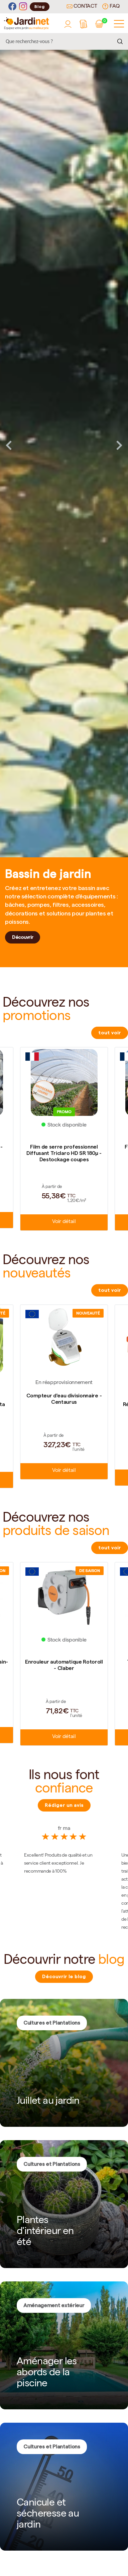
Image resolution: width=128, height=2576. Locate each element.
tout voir (109, 1032)
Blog (39, 6)
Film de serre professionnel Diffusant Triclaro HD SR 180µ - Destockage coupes (64, 1153)
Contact (82, 6)
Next (119, 445)
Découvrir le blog (64, 1976)
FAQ (111, 6)
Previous (8, 445)
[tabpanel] (64, 445)
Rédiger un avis (64, 1805)
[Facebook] (12, 6)
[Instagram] (23, 6)
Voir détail (64, 1222)
